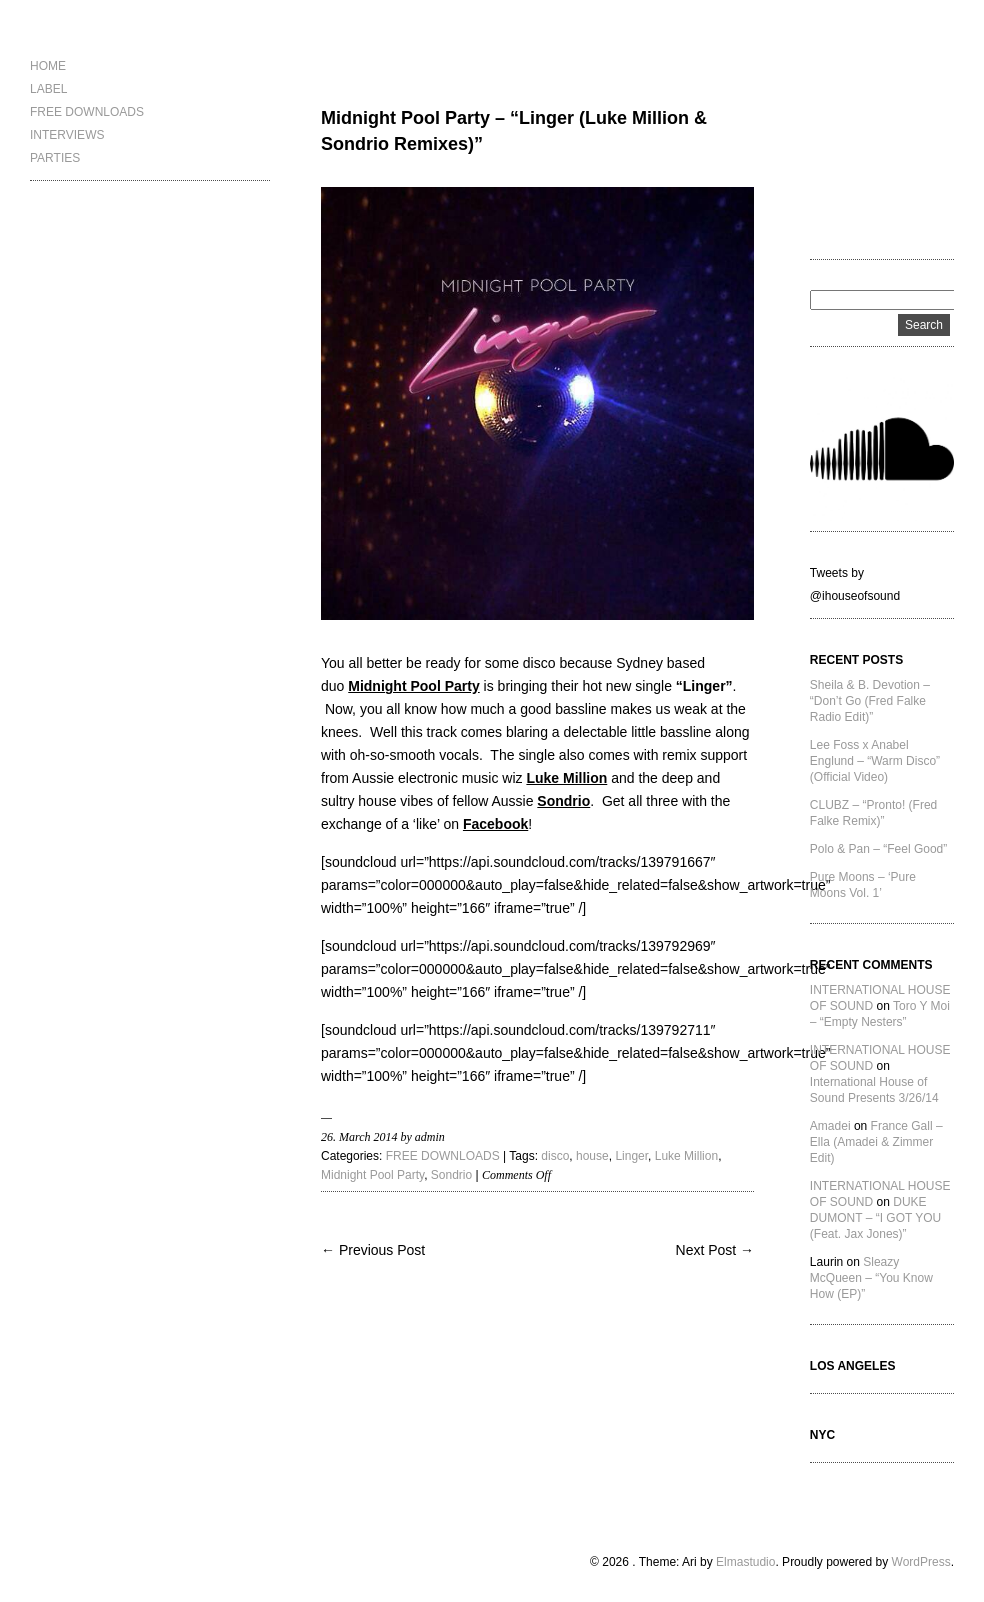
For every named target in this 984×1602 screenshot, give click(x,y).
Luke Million (686, 1156)
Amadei (830, 1126)
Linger (631, 1156)
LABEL (48, 89)
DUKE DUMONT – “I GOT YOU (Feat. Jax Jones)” (875, 1218)
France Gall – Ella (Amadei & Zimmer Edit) (876, 1142)
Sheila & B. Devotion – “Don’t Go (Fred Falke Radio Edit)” (870, 701)
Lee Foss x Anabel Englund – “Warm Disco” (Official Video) (875, 761)
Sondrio (451, 1175)
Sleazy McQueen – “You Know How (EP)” (871, 1278)
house (592, 1156)
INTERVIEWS (67, 135)
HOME (48, 66)
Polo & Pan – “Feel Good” (878, 849)
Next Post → (715, 1250)
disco (555, 1156)
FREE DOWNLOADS (87, 112)
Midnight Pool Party (372, 1175)
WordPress (921, 1562)
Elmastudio (745, 1562)
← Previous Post (373, 1250)
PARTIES (55, 158)
